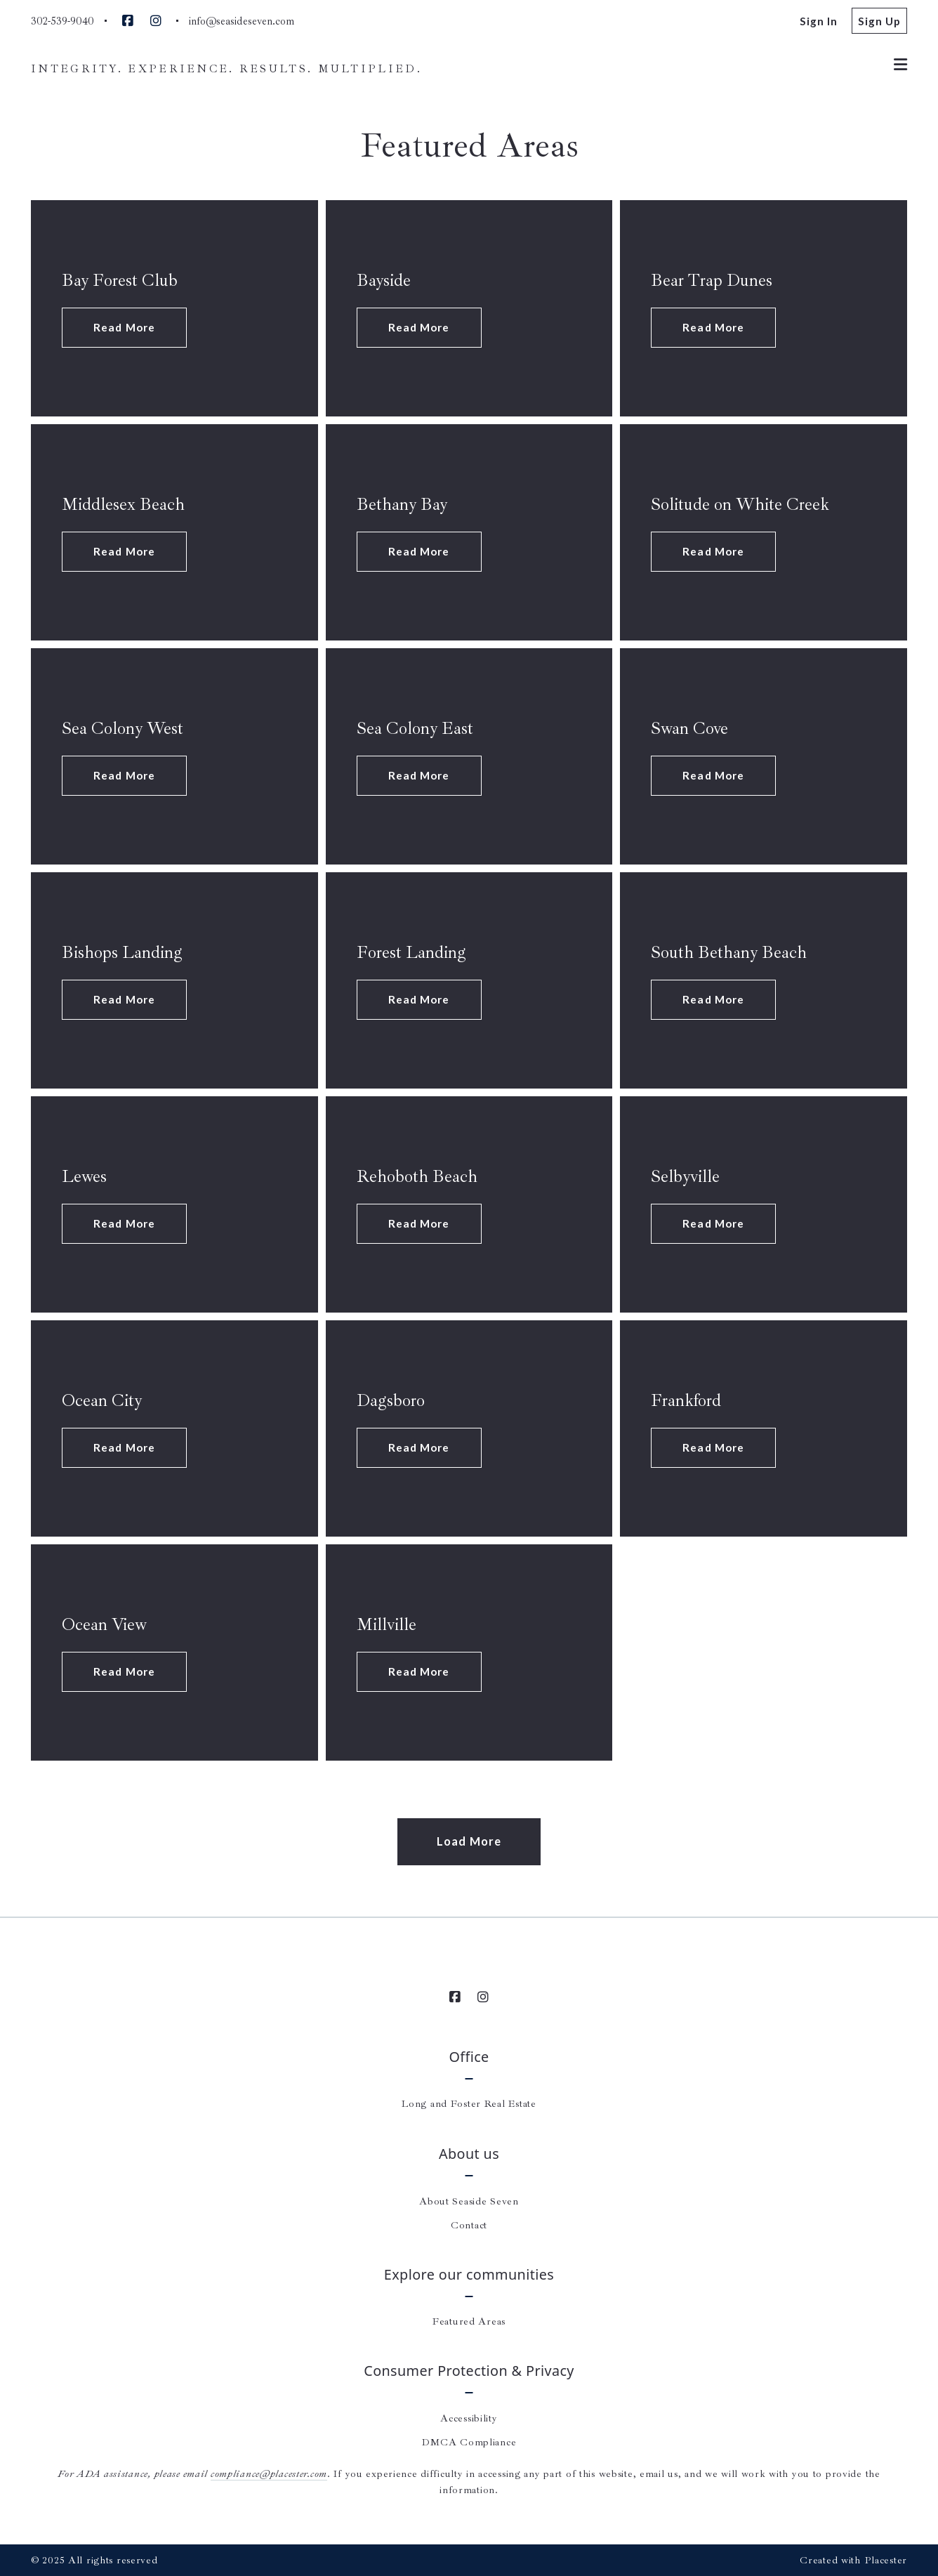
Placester (885, 2560)
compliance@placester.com (269, 2473)
